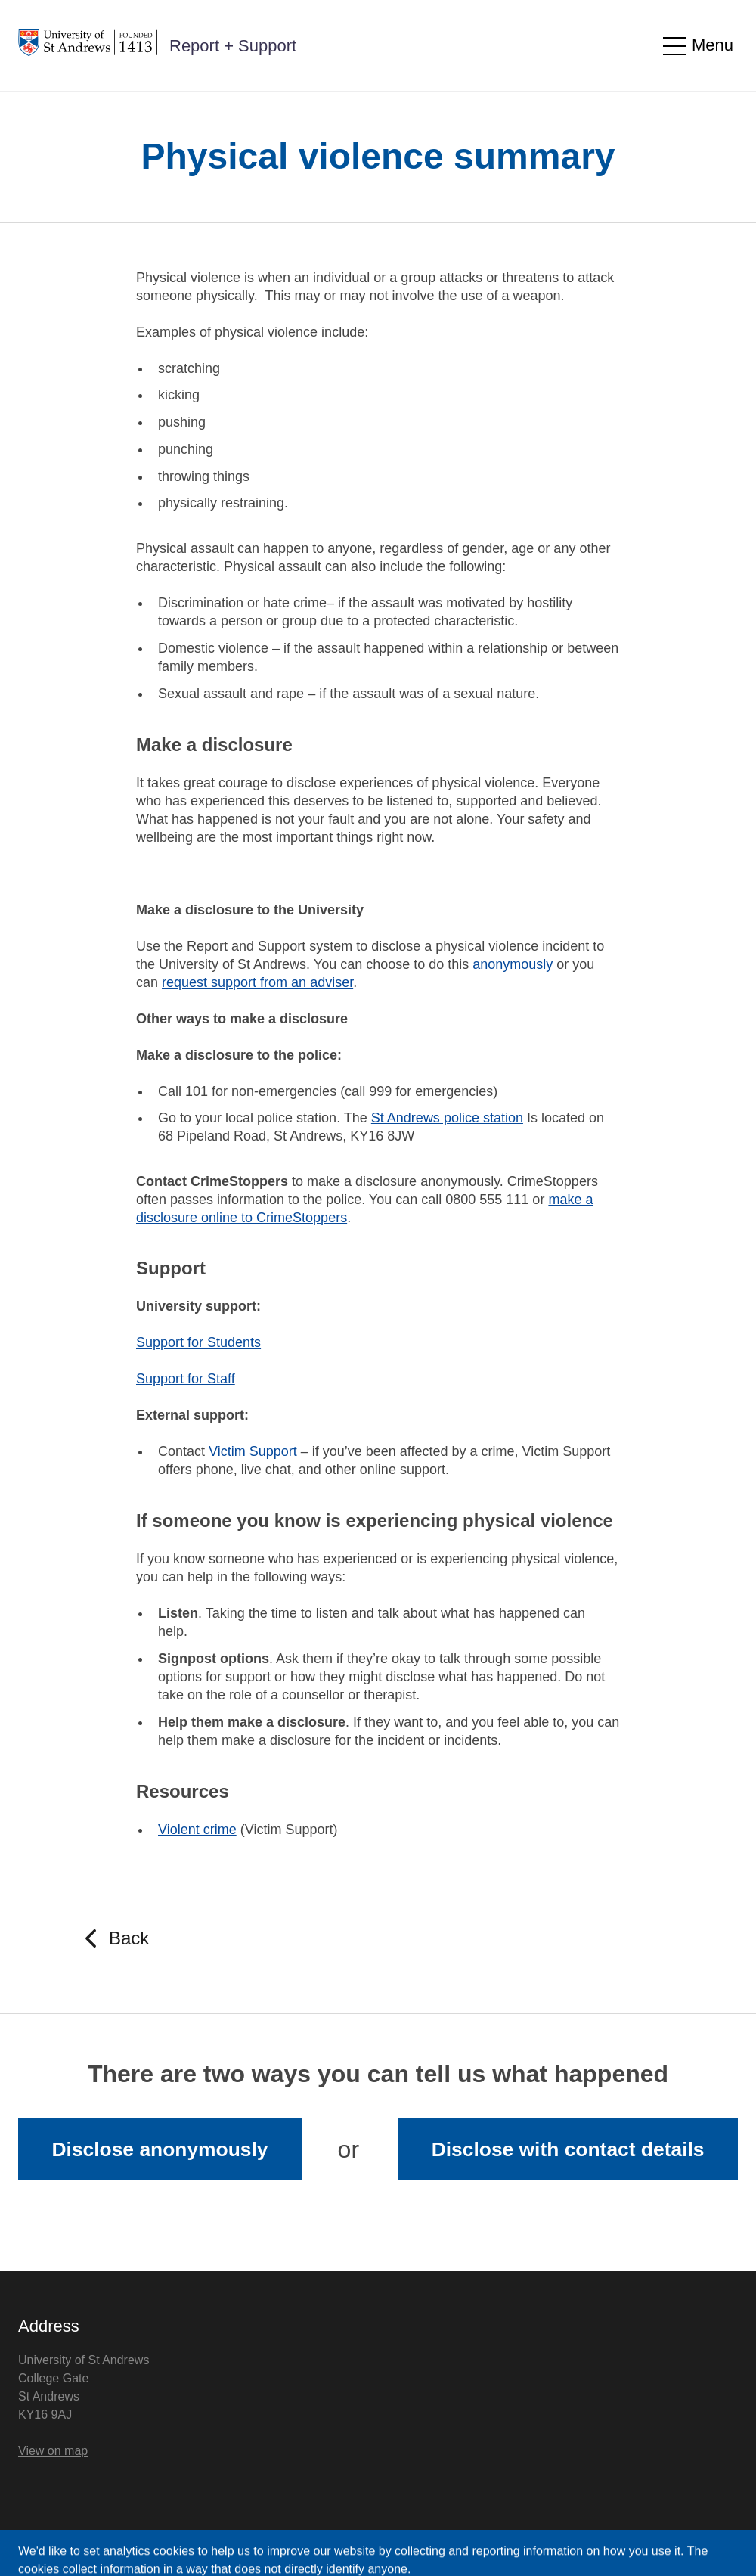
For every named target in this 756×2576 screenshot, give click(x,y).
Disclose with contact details (568, 2149)
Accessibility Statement (181, 2540)
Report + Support (232, 45)
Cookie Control (307, 2540)
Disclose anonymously (160, 2149)
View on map (53, 2450)
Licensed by (652, 2540)
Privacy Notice (56, 2540)
